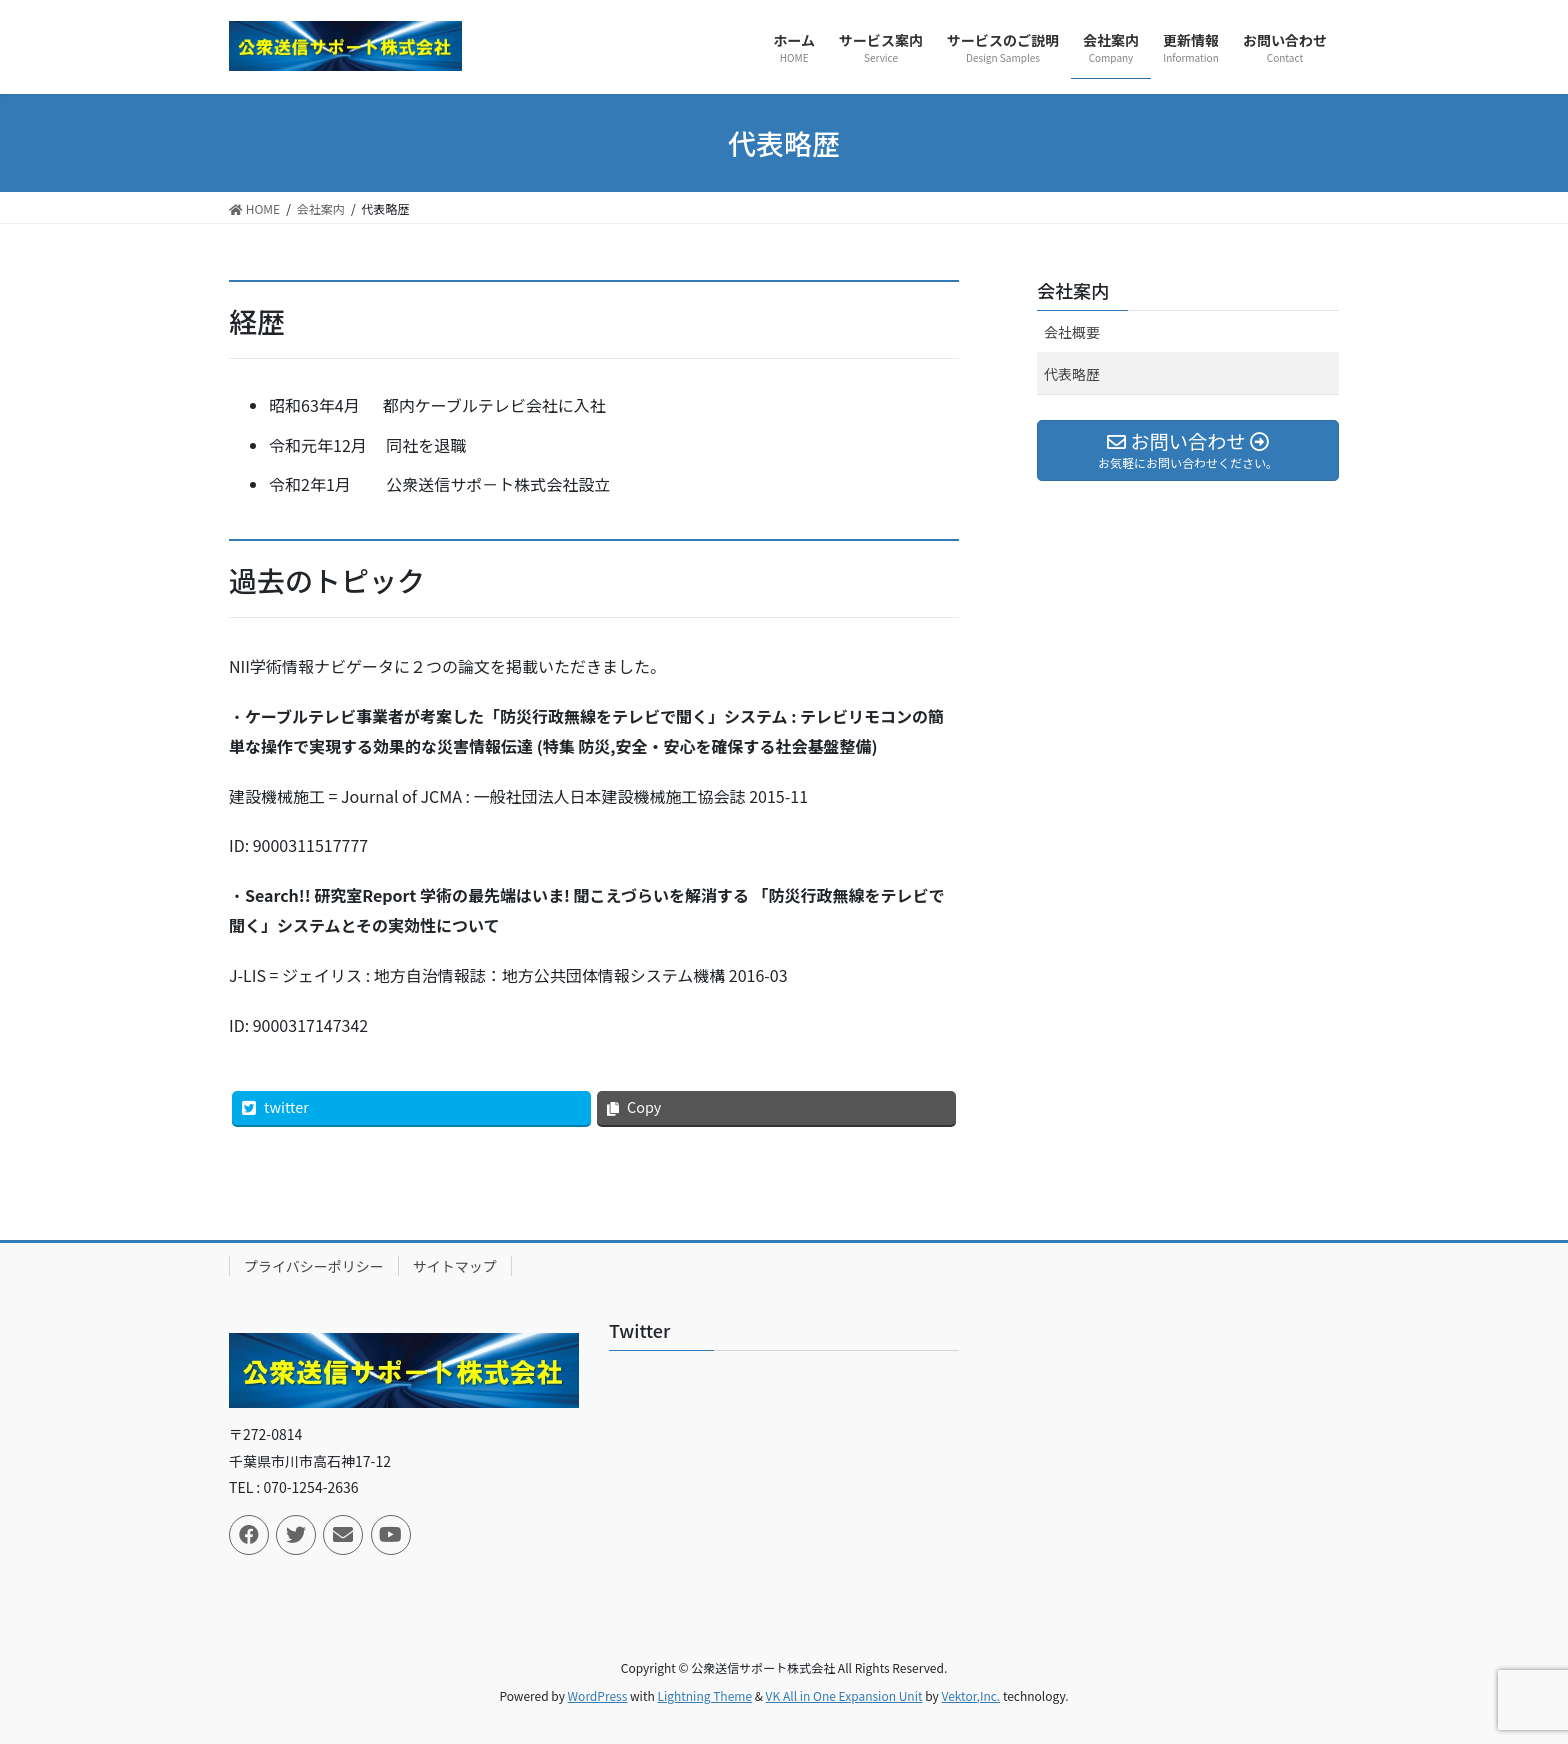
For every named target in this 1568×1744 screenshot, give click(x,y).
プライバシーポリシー (314, 1266)
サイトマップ (455, 1266)
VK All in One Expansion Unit (844, 1695)
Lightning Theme (704, 1695)
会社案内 (1073, 290)
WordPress (598, 1695)
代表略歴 (1072, 374)
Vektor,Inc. (970, 1695)
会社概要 (1072, 332)
